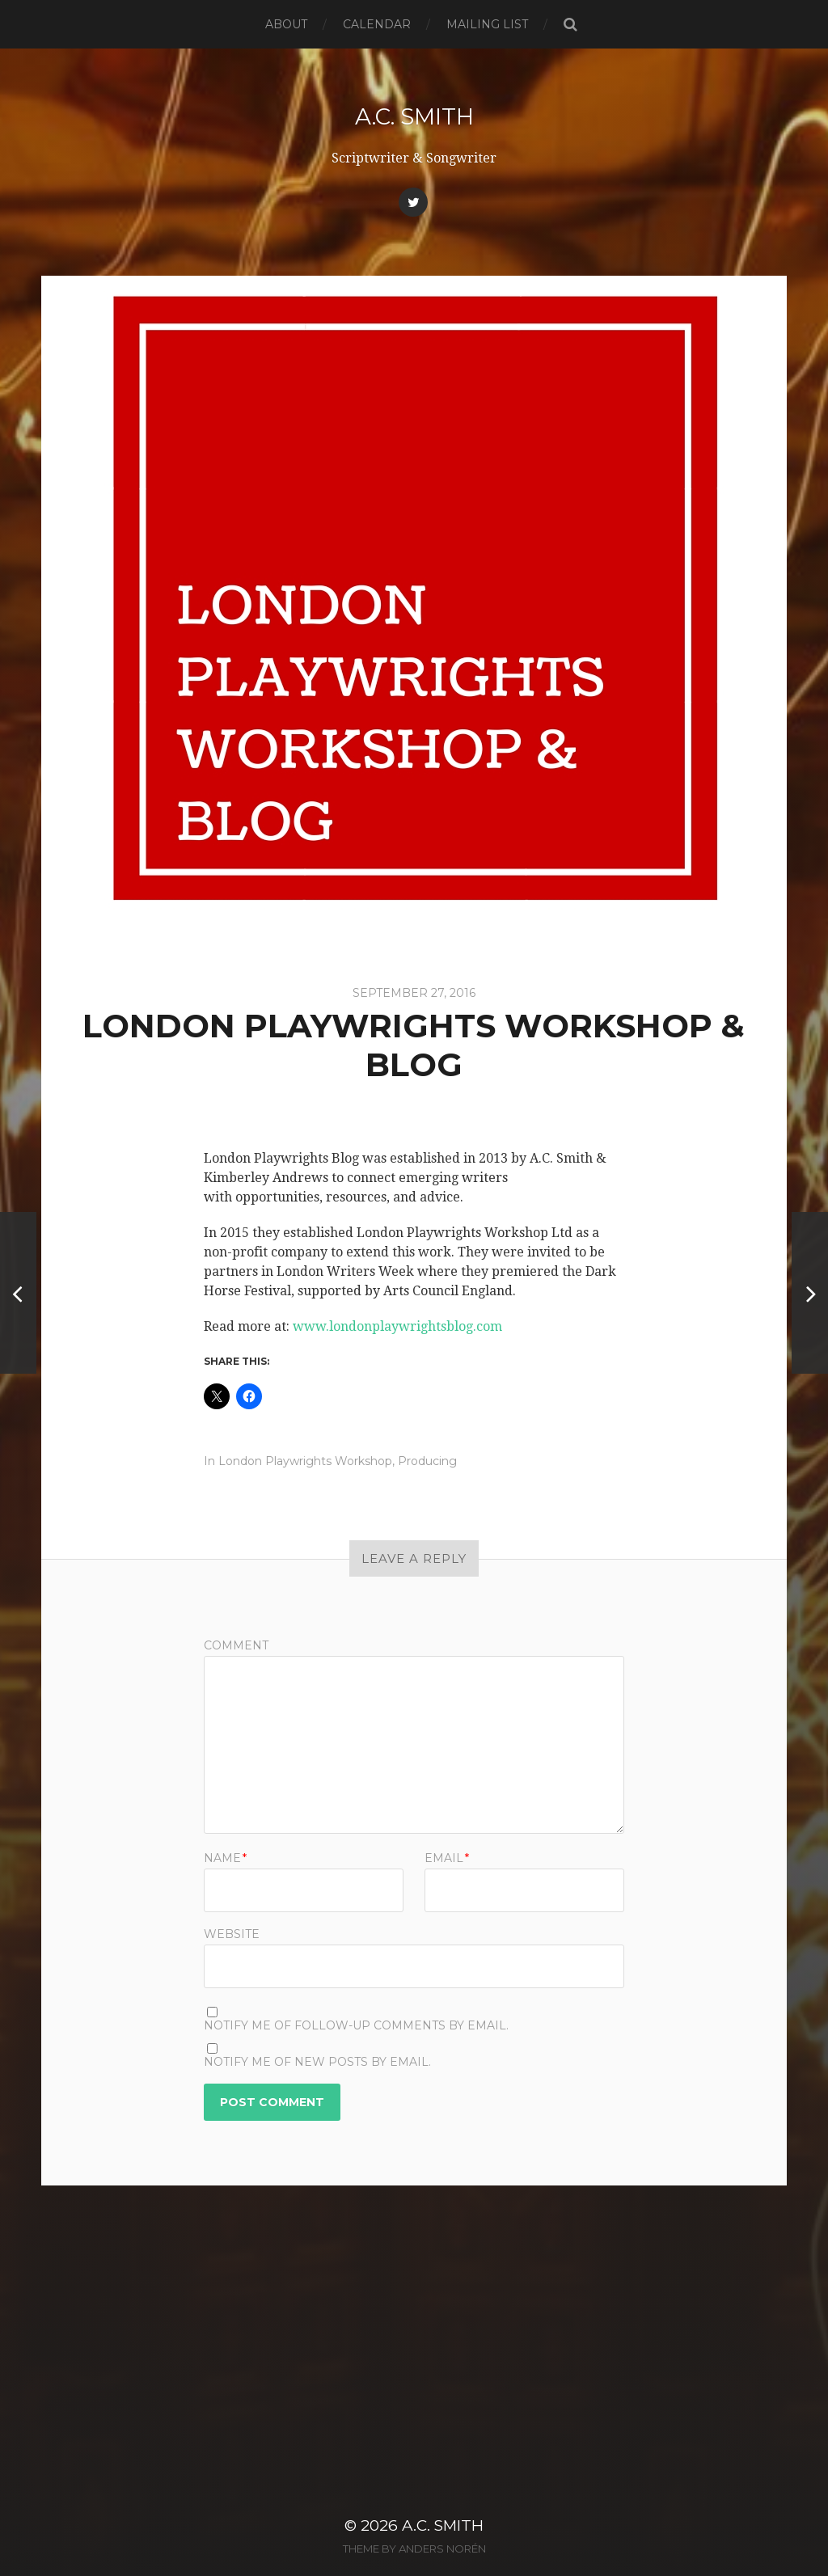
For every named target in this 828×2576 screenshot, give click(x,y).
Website (232, 1933)
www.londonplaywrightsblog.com (397, 1325)
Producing (427, 1461)
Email (447, 1858)
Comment (236, 1645)
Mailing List (487, 24)
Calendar (377, 24)
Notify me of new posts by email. (317, 2061)
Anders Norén (442, 2521)
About (286, 24)
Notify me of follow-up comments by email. (356, 2025)
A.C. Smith (414, 116)
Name (225, 1858)
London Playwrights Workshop (305, 1461)
